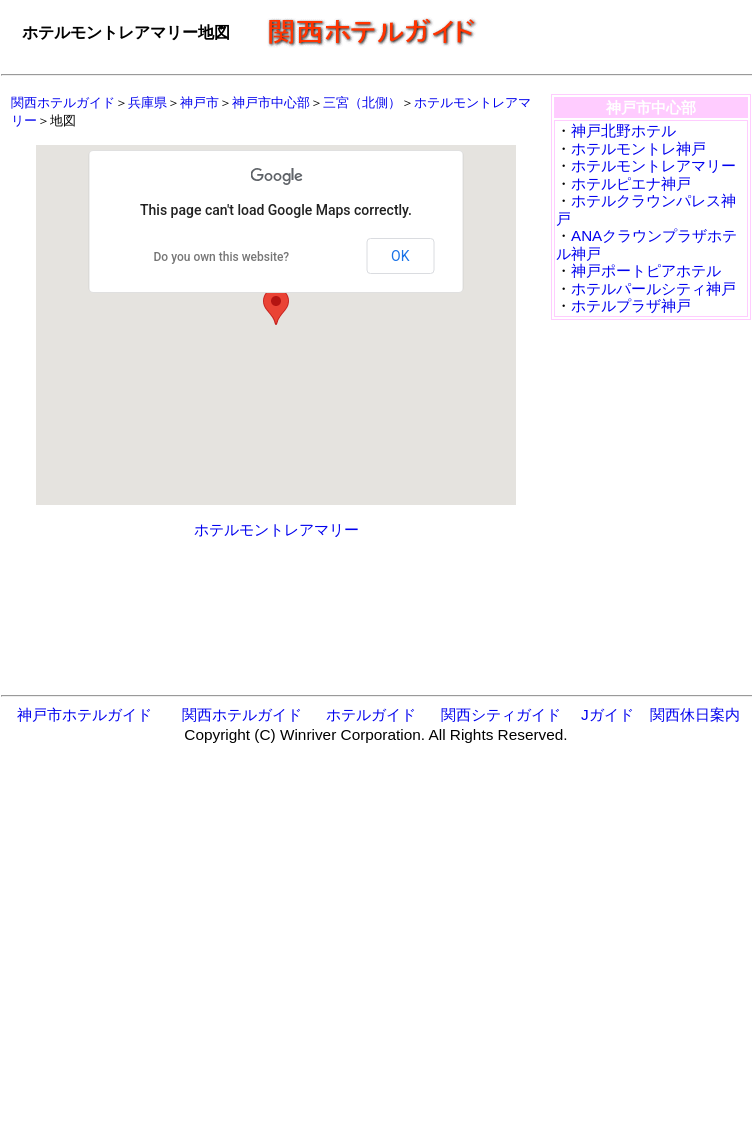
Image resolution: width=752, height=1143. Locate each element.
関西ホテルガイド (63, 102)
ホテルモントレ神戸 (638, 148)
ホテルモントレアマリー (276, 529)
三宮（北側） (362, 102)
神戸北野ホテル (623, 130)
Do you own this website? (222, 257)
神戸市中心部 (271, 102)
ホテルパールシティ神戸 (653, 288)
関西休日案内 (695, 714)
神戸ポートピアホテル (646, 270)
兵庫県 (147, 102)
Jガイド (607, 714)
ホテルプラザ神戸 (631, 305)
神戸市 (199, 102)
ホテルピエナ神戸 (631, 183)
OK (400, 256)
